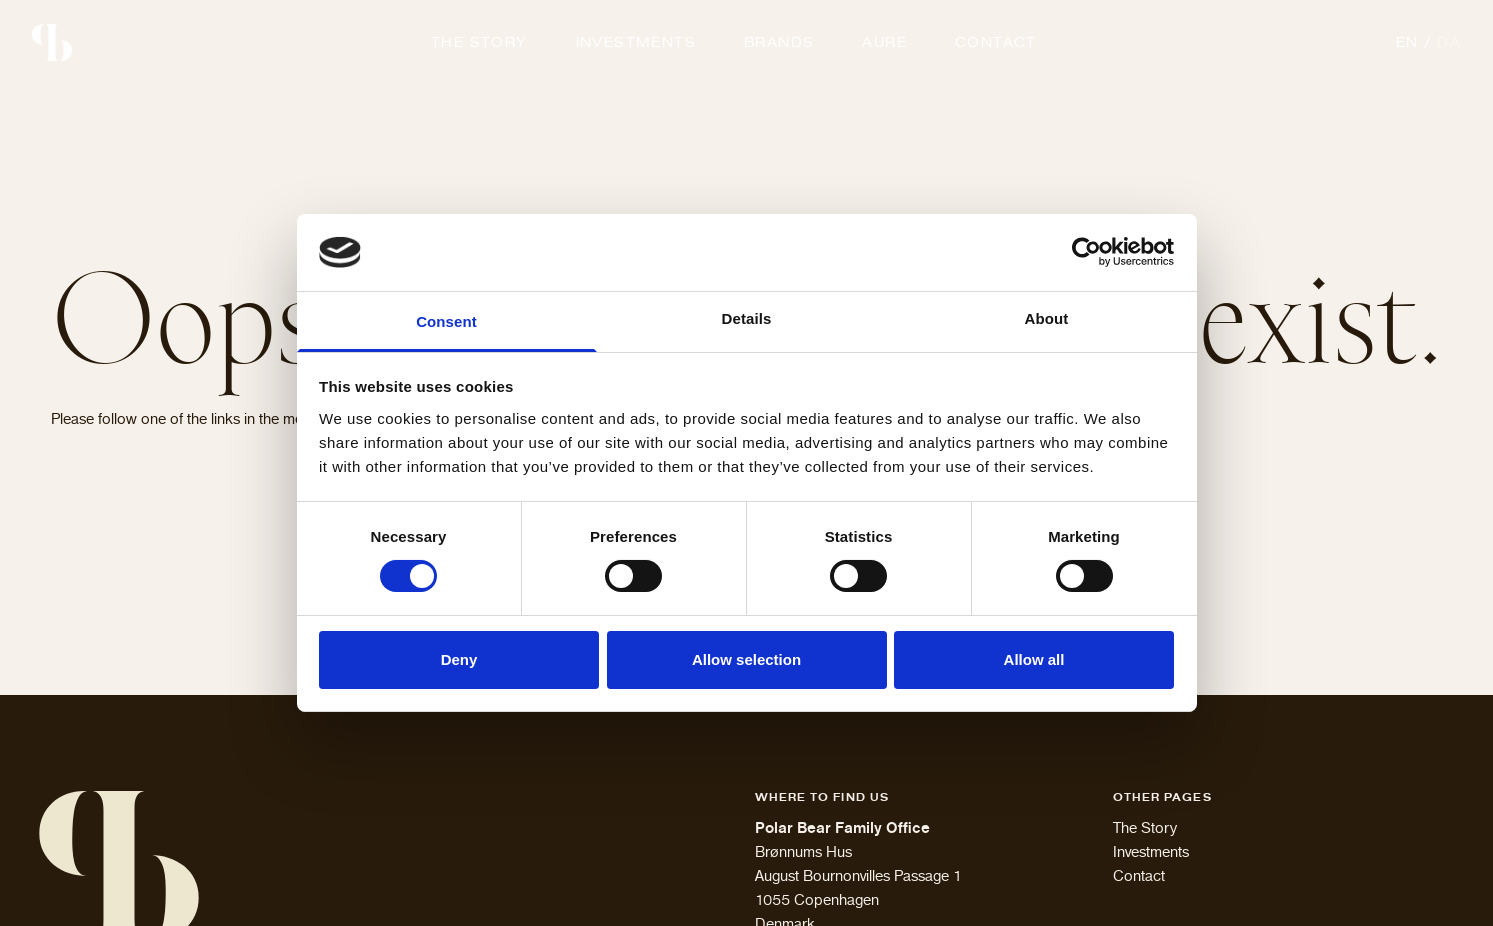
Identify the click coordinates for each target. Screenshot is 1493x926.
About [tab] (1047, 318)
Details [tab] (747, 318)
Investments (636, 42)
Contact (996, 42)
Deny (459, 659)
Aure (884, 42)
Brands (779, 42)
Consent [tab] (446, 321)
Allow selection (746, 659)
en (1407, 42)
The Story (479, 42)
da (1449, 42)
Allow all (1034, 659)
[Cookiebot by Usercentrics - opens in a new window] (1086, 252)
